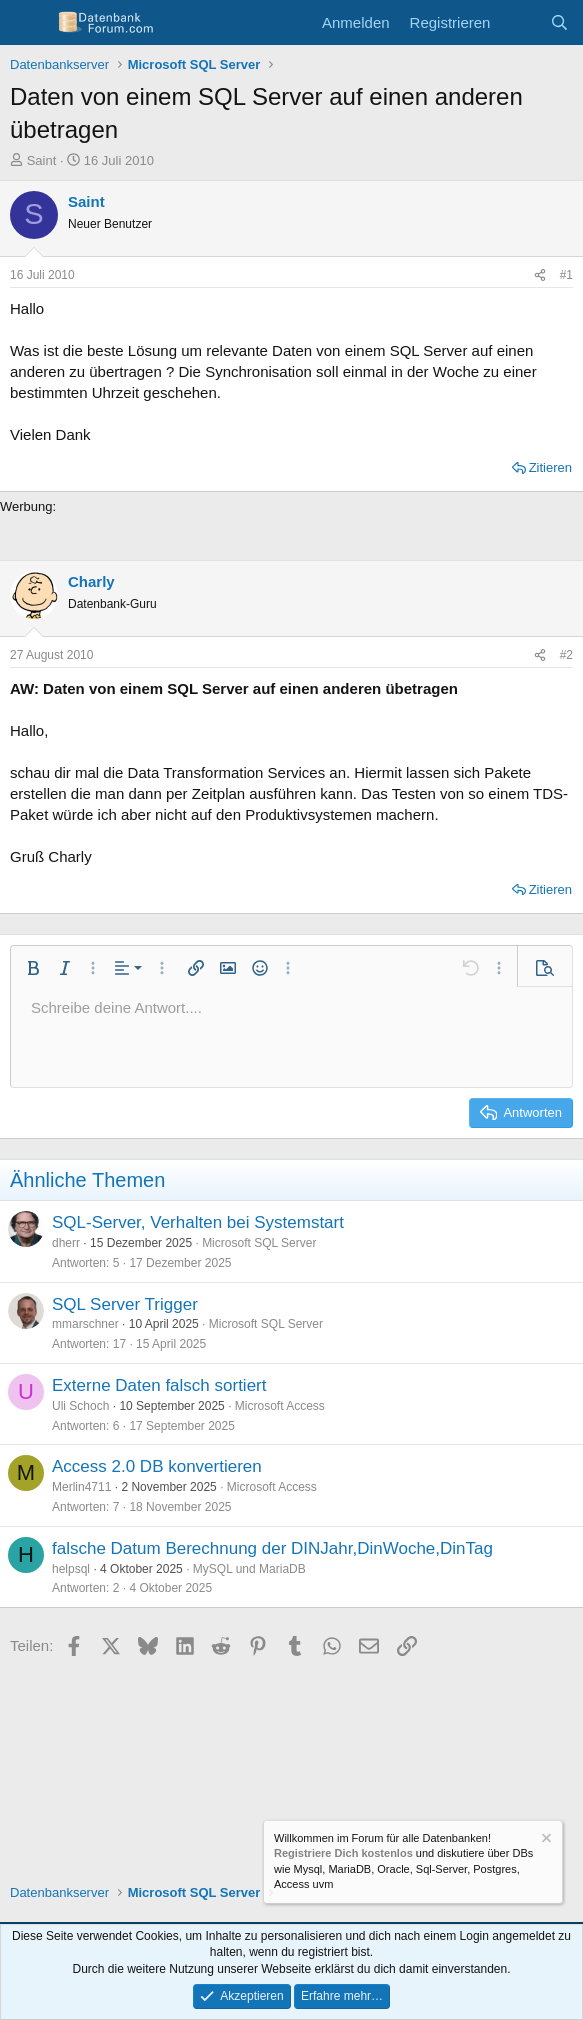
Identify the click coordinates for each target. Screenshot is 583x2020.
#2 (566, 655)
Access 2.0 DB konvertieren (157, 1466)
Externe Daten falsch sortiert (159, 1385)
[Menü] (27, 23)
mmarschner (85, 1324)
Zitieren (550, 467)
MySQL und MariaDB (249, 1569)
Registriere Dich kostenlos (343, 1854)
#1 (566, 275)
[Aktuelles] (519, 22)
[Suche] (559, 22)
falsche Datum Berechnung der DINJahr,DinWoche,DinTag (272, 1548)
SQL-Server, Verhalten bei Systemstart (198, 1222)
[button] (33, 968)
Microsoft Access (280, 1406)
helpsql (71, 1569)
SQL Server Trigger (125, 1304)
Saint (42, 160)
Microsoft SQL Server (259, 1243)
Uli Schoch (80, 1406)
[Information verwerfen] (545, 1840)
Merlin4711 (81, 1487)
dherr (66, 1243)
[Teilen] (540, 275)
